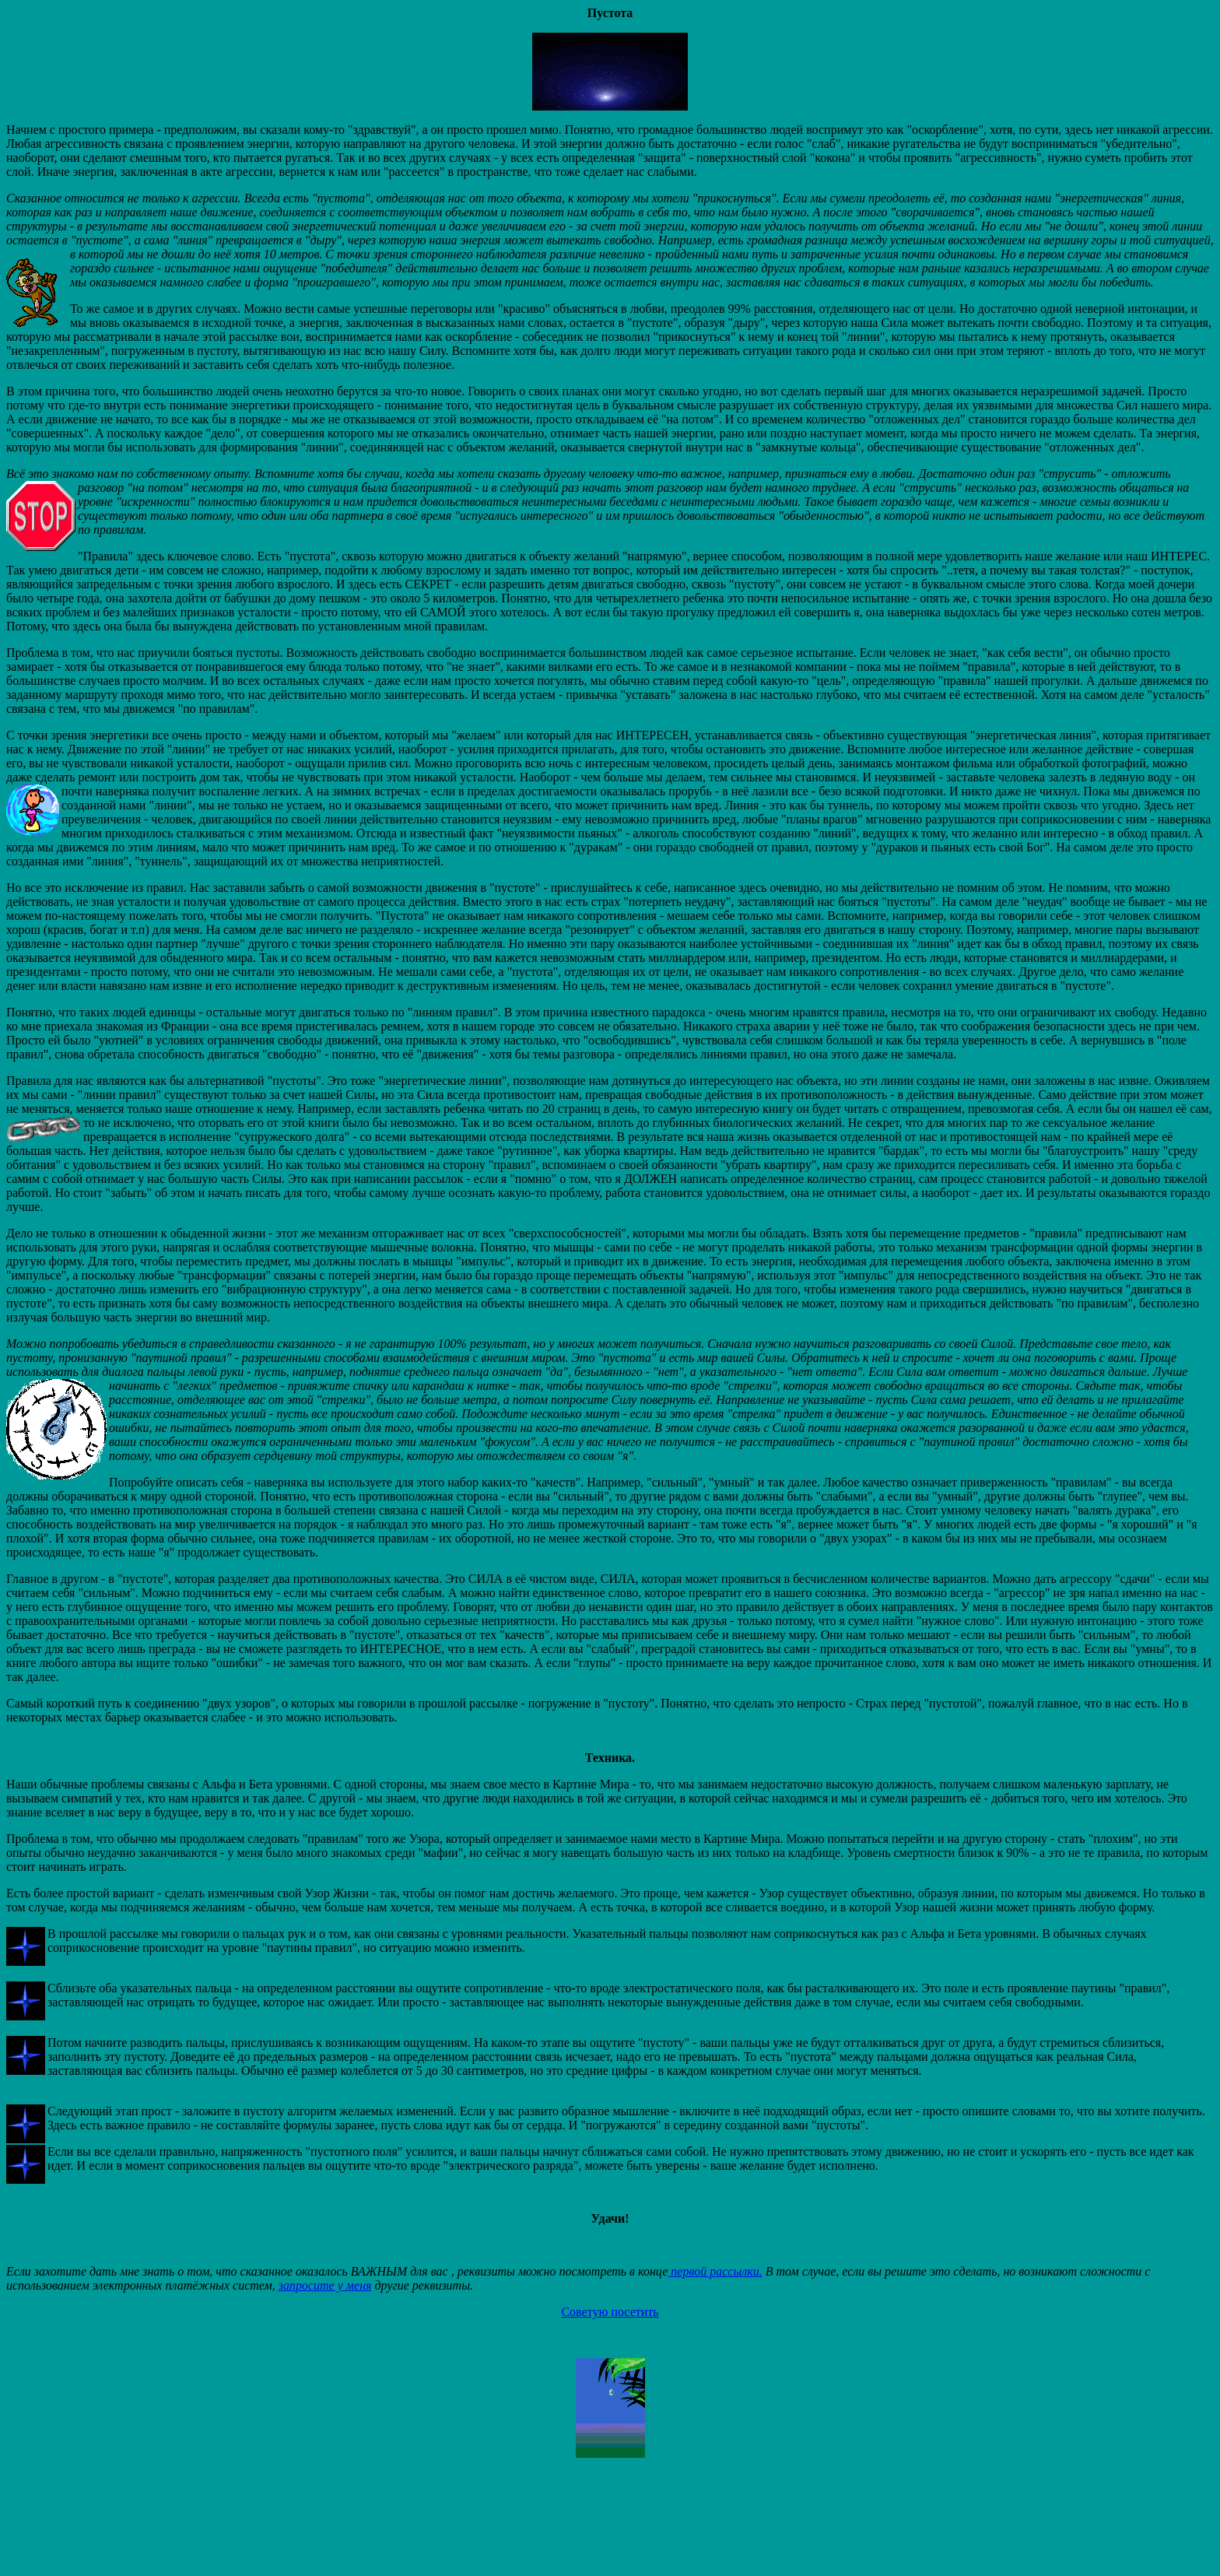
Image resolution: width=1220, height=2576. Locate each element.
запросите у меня (325, 2285)
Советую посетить (609, 2311)
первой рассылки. (715, 2271)
